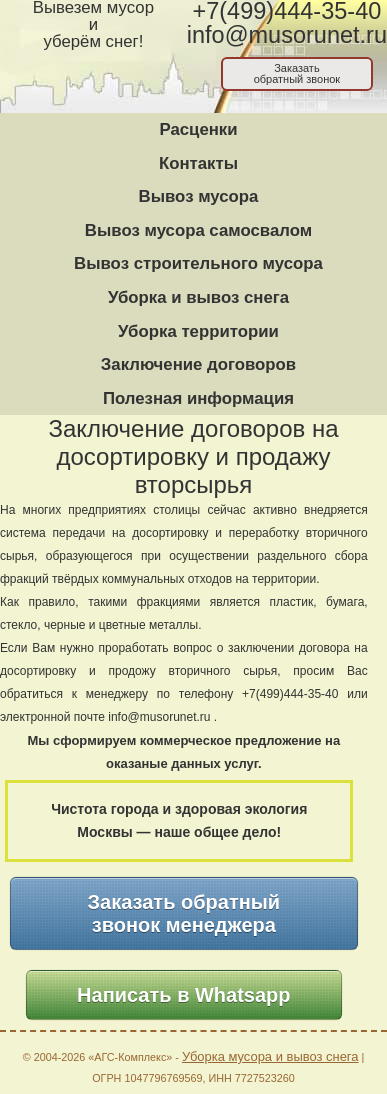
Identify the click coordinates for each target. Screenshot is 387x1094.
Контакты (198, 163)
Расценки (198, 129)
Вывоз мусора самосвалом (198, 230)
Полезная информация (198, 398)
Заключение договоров (198, 364)
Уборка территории (198, 331)
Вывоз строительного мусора (198, 263)
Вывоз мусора (199, 196)
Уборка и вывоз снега (198, 297)
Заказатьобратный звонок (297, 73)
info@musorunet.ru (287, 35)
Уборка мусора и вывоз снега (270, 1056)
